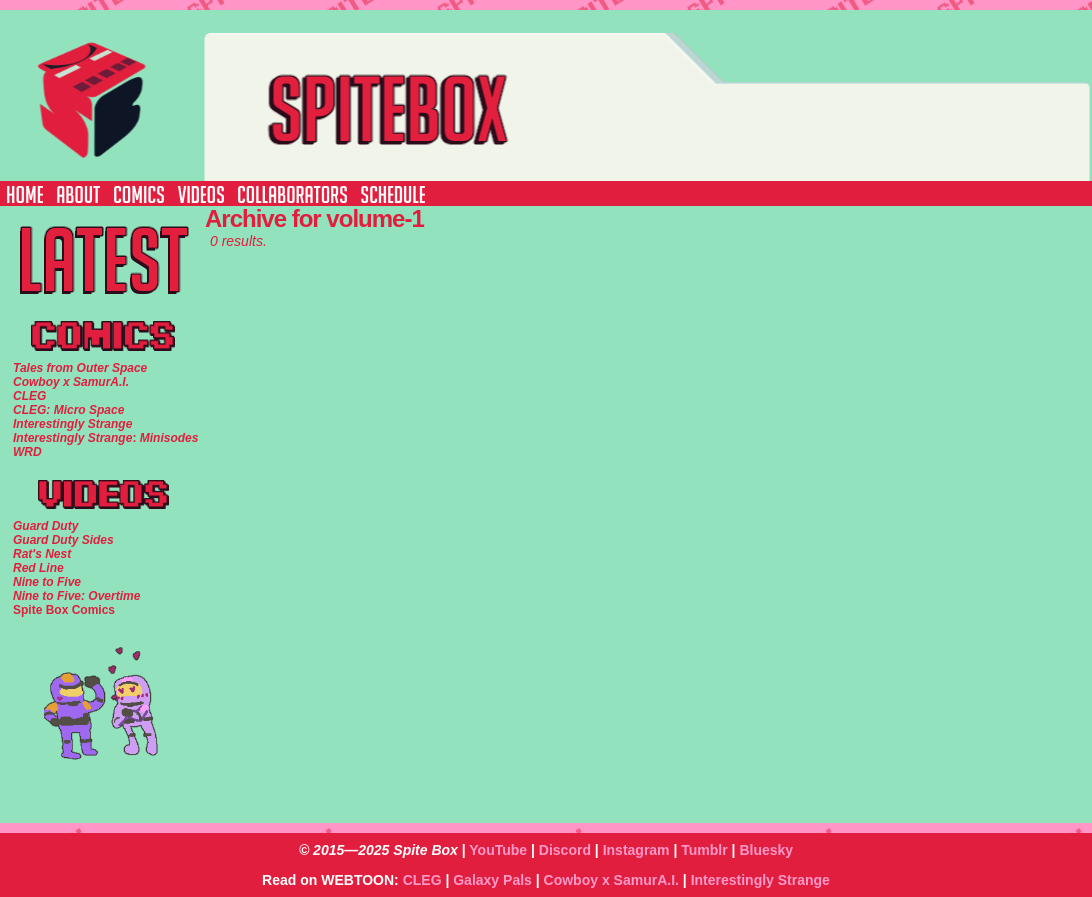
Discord (565, 850)
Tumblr (704, 850)
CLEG (422, 880)
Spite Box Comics (64, 610)
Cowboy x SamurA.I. (611, 880)
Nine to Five (47, 582)
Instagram (636, 850)
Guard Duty (45, 526)
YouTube (498, 850)
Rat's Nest (42, 554)
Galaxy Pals (492, 880)
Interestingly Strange (760, 880)
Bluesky (766, 850)
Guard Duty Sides (63, 540)
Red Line (38, 568)
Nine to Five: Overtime (76, 596)
